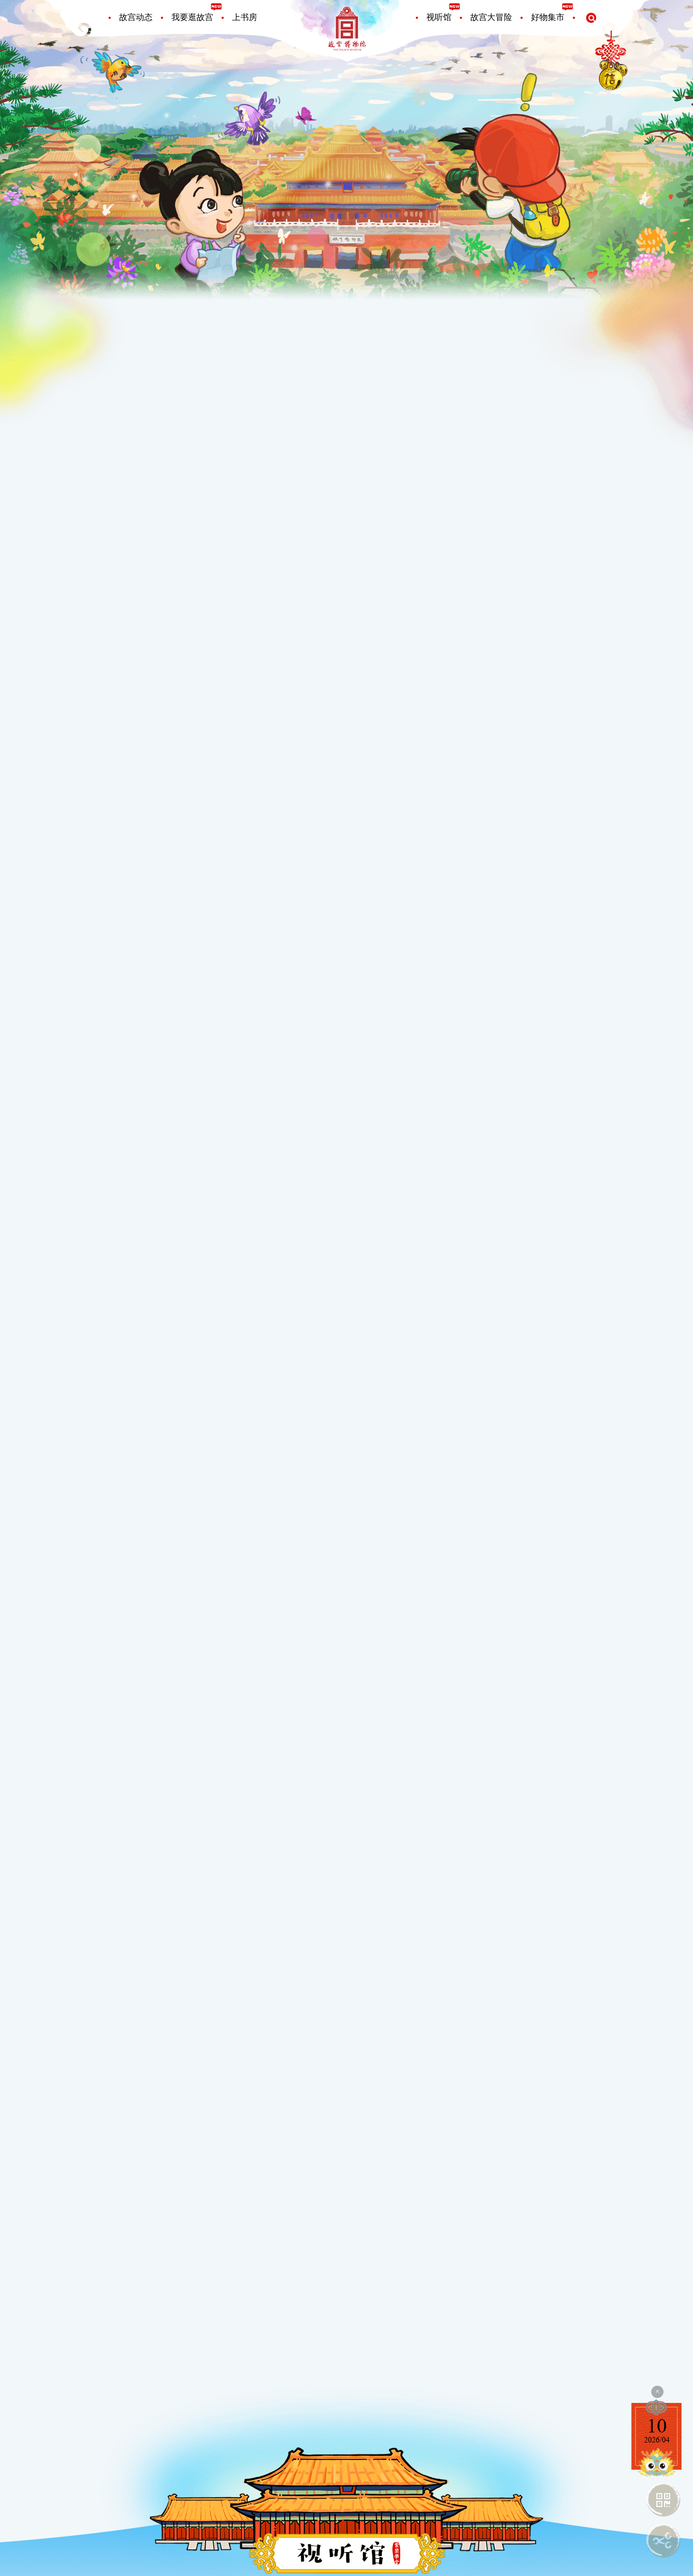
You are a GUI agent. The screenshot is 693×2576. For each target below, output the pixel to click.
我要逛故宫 (192, 17)
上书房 (244, 17)
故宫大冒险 (491, 17)
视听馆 (438, 17)
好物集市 (547, 17)
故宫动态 (136, 17)
